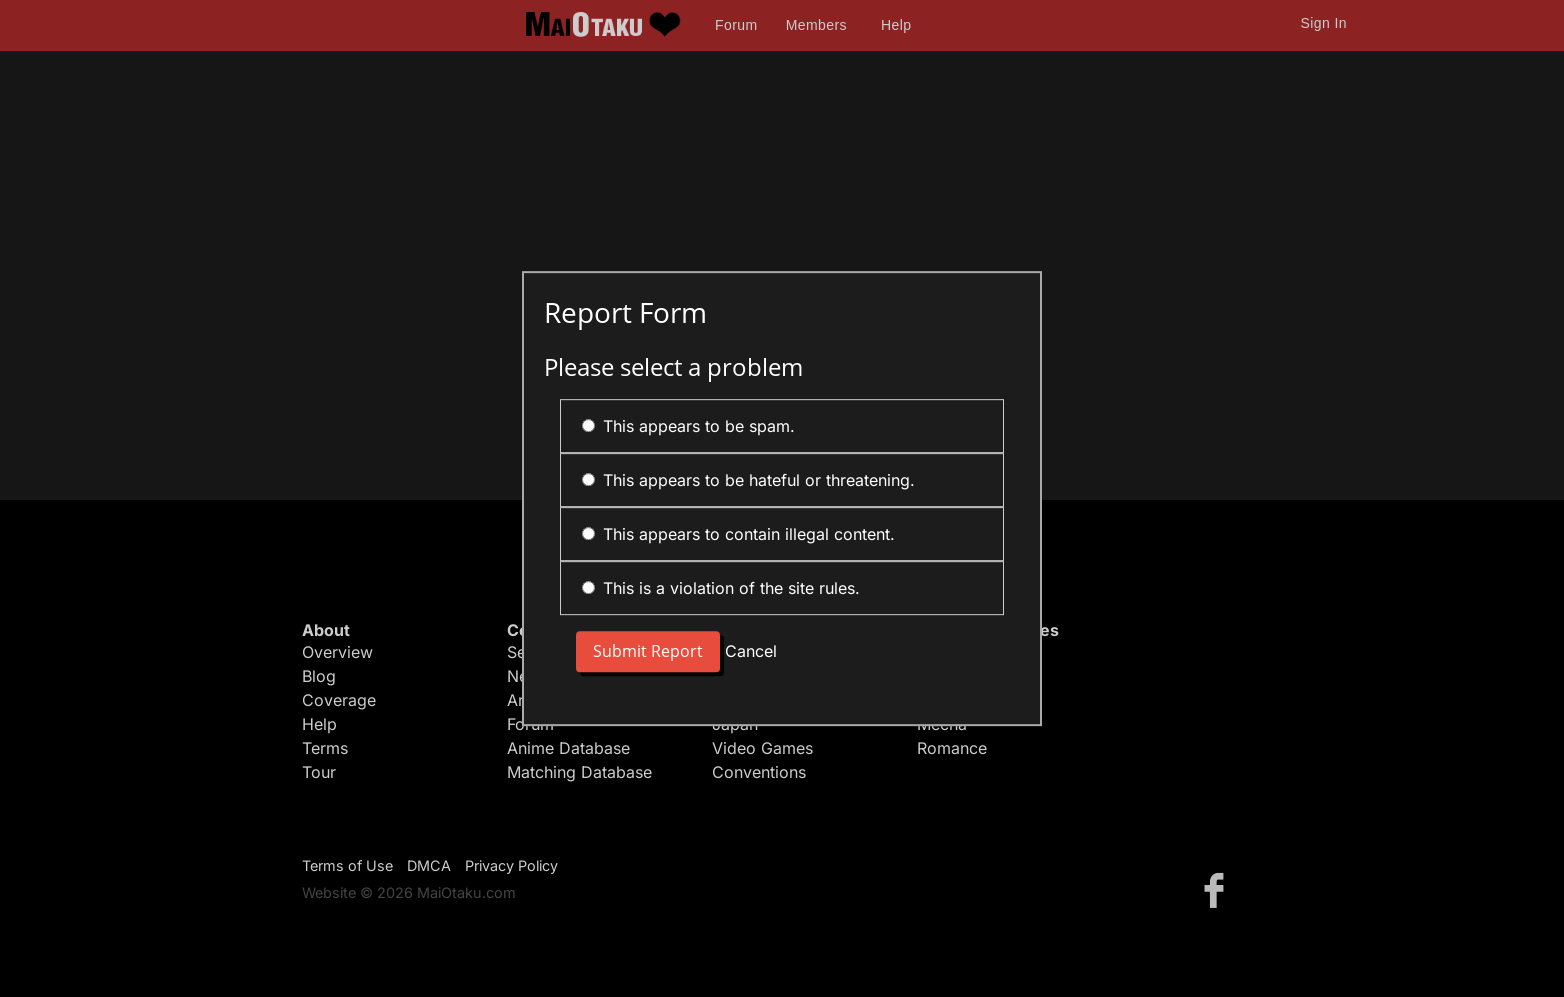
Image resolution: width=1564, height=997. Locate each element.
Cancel (751, 652)
